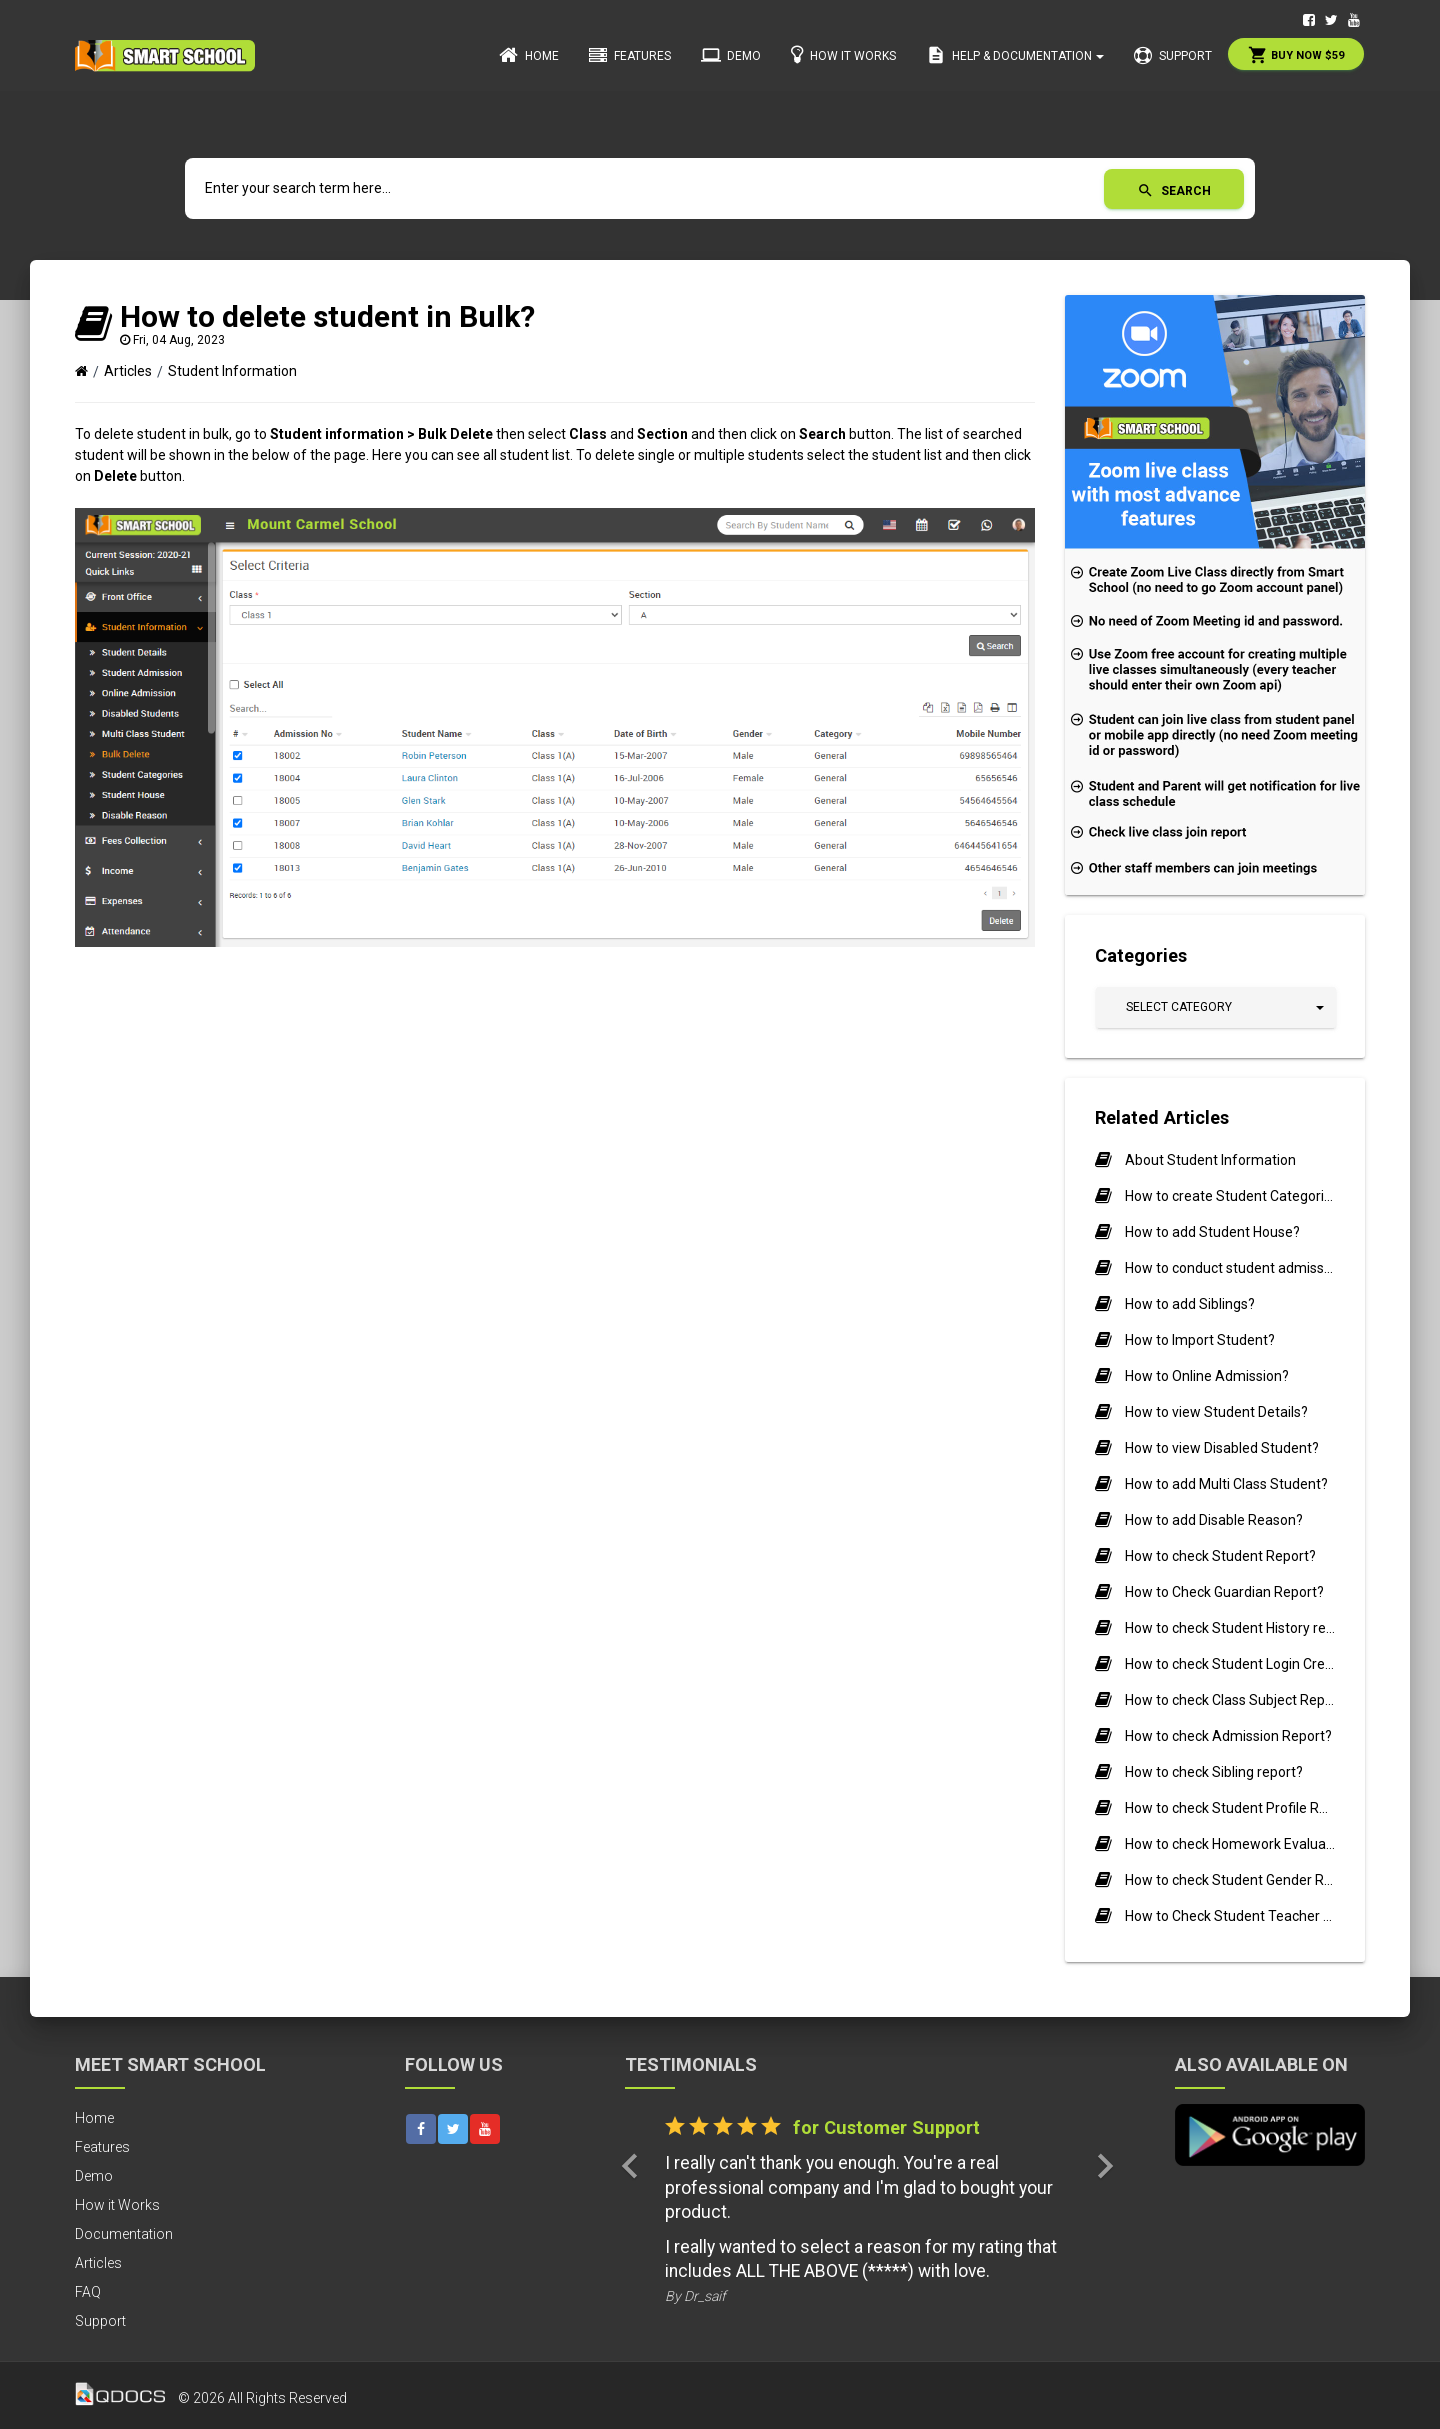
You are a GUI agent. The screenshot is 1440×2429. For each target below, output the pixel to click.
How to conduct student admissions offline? (1230, 1268)
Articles (128, 371)
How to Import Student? (1200, 1340)
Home (529, 55)
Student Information (232, 371)
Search (1174, 190)
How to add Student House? (1212, 1232)
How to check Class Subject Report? (1230, 1700)
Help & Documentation (1015, 55)
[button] (1216, 1007)
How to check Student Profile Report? (1230, 1808)
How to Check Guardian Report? (1224, 1592)
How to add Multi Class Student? (1226, 1484)
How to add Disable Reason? (1214, 1520)
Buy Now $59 (1296, 55)
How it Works (843, 54)
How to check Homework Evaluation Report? (1230, 1844)
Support (1173, 56)
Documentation (124, 2234)
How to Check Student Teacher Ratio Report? (1230, 1916)
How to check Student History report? (1230, 1628)
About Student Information (1210, 1160)
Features (630, 56)
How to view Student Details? (1216, 1412)
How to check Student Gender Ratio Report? (1230, 1880)
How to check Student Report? (1220, 1556)
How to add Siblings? (1190, 1304)
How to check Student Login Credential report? (1230, 1664)
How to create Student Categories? (1230, 1196)
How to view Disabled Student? (1222, 1448)
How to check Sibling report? (1214, 1772)
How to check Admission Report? (1228, 1736)
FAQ (88, 2292)
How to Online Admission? (1207, 1376)
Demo (731, 55)
